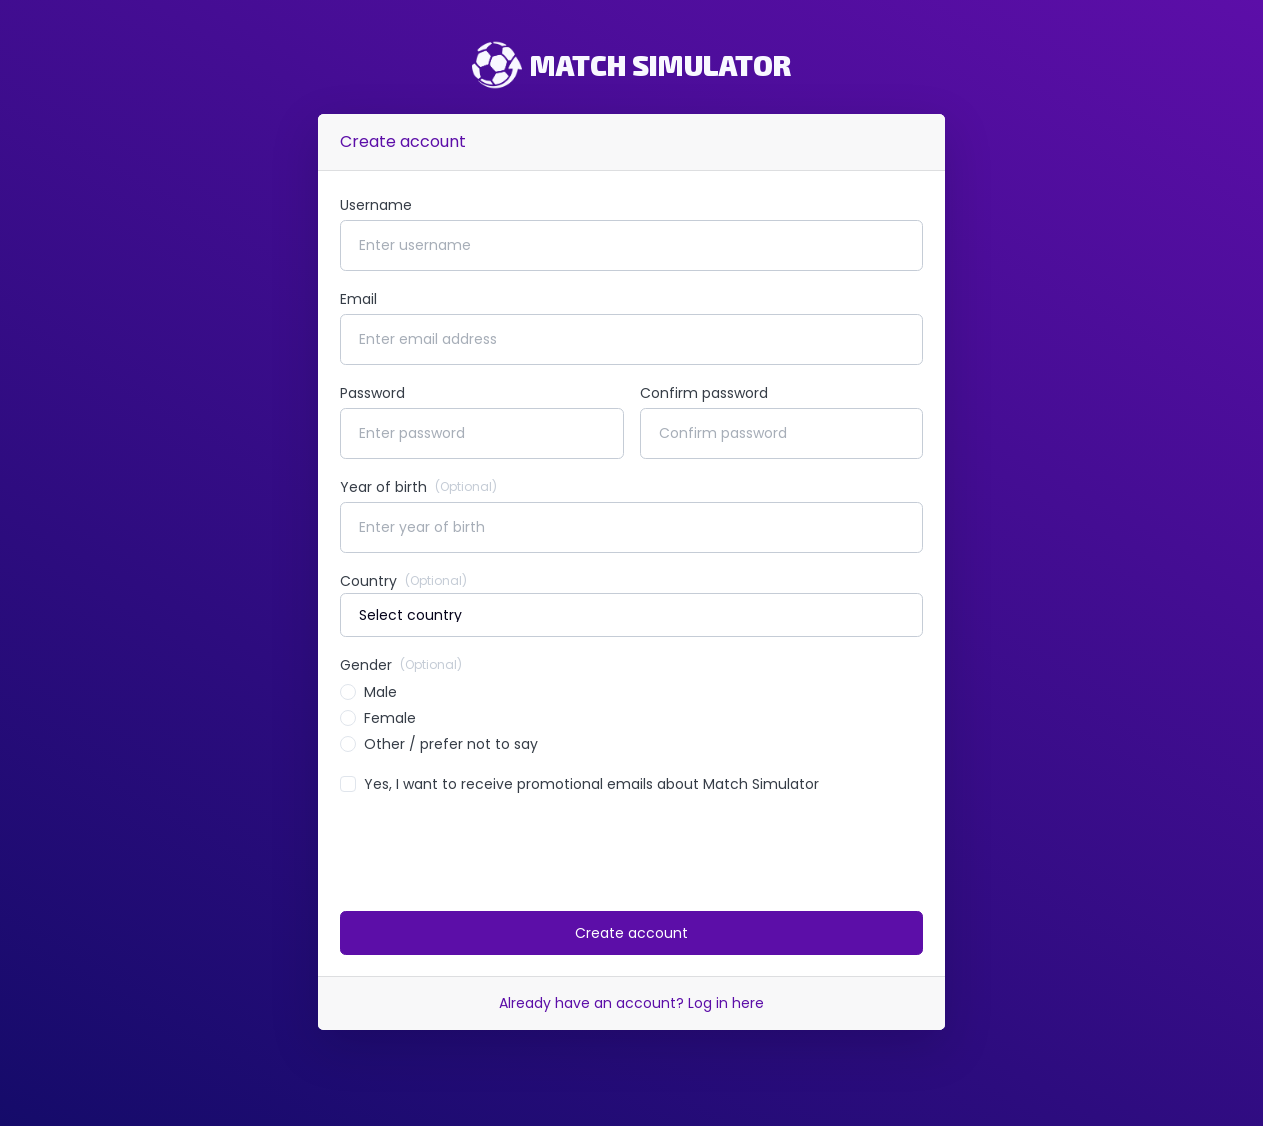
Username (376, 205)
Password (372, 393)
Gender (401, 665)
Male (380, 692)
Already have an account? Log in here (631, 1003)
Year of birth (418, 487)
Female (390, 718)
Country (403, 581)
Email (358, 299)
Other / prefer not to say (451, 744)
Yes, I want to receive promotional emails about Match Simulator (591, 784)
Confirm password (704, 393)
